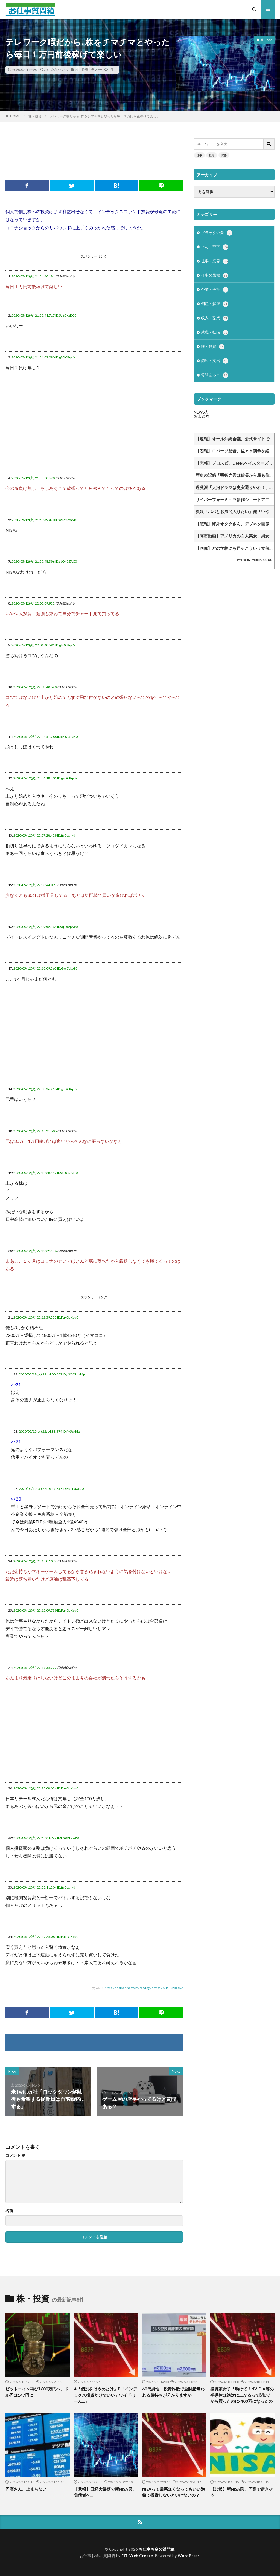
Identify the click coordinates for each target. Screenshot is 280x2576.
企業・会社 (214, 291)
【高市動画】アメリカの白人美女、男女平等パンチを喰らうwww (235, 538)
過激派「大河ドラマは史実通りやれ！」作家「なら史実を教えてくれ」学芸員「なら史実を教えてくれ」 (235, 490)
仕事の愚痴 (214, 276)
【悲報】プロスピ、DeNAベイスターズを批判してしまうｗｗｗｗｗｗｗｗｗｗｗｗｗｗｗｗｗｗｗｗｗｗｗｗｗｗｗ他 (235, 466)
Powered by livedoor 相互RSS (253, 562)
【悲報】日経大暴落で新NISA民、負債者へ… (105, 2492)
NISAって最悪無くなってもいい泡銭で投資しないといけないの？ (173, 2492)
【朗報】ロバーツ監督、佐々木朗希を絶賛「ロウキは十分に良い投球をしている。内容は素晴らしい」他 (235, 453)
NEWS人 (201, 415)
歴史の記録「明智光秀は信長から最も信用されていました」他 (235, 478)
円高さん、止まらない (25, 2489)
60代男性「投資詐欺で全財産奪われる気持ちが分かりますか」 (173, 2392)
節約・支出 (214, 363)
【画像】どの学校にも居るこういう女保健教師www (235, 551)
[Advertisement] (105, 150)
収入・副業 (214, 320)
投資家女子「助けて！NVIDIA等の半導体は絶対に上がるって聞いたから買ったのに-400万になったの (242, 2395)
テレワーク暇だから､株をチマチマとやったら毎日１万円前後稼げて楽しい (105, 116)
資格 (224, 155)
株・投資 (81, 70)
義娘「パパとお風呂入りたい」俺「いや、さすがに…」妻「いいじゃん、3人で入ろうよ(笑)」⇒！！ (235, 514)
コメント (15, 2155)
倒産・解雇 (214, 305)
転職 (211, 155)
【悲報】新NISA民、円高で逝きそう (241, 2492)
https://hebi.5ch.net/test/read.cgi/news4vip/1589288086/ (144, 1988)
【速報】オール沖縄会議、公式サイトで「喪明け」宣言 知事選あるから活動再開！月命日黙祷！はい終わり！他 (235, 441)
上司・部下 (214, 247)
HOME (15, 116)
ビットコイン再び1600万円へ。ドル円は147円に (37, 2392)
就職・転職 (214, 334)
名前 (9, 2211)
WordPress (189, 2556)
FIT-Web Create (137, 2556)
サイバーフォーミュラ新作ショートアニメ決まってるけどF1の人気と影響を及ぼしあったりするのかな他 (235, 502)
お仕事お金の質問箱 (156, 2549)
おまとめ (201, 419)
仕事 (199, 155)
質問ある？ (214, 378)
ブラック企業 (216, 233)
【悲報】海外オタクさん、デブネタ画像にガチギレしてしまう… (235, 526)
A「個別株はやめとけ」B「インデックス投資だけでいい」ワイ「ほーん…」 (105, 2395)
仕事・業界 (214, 262)
